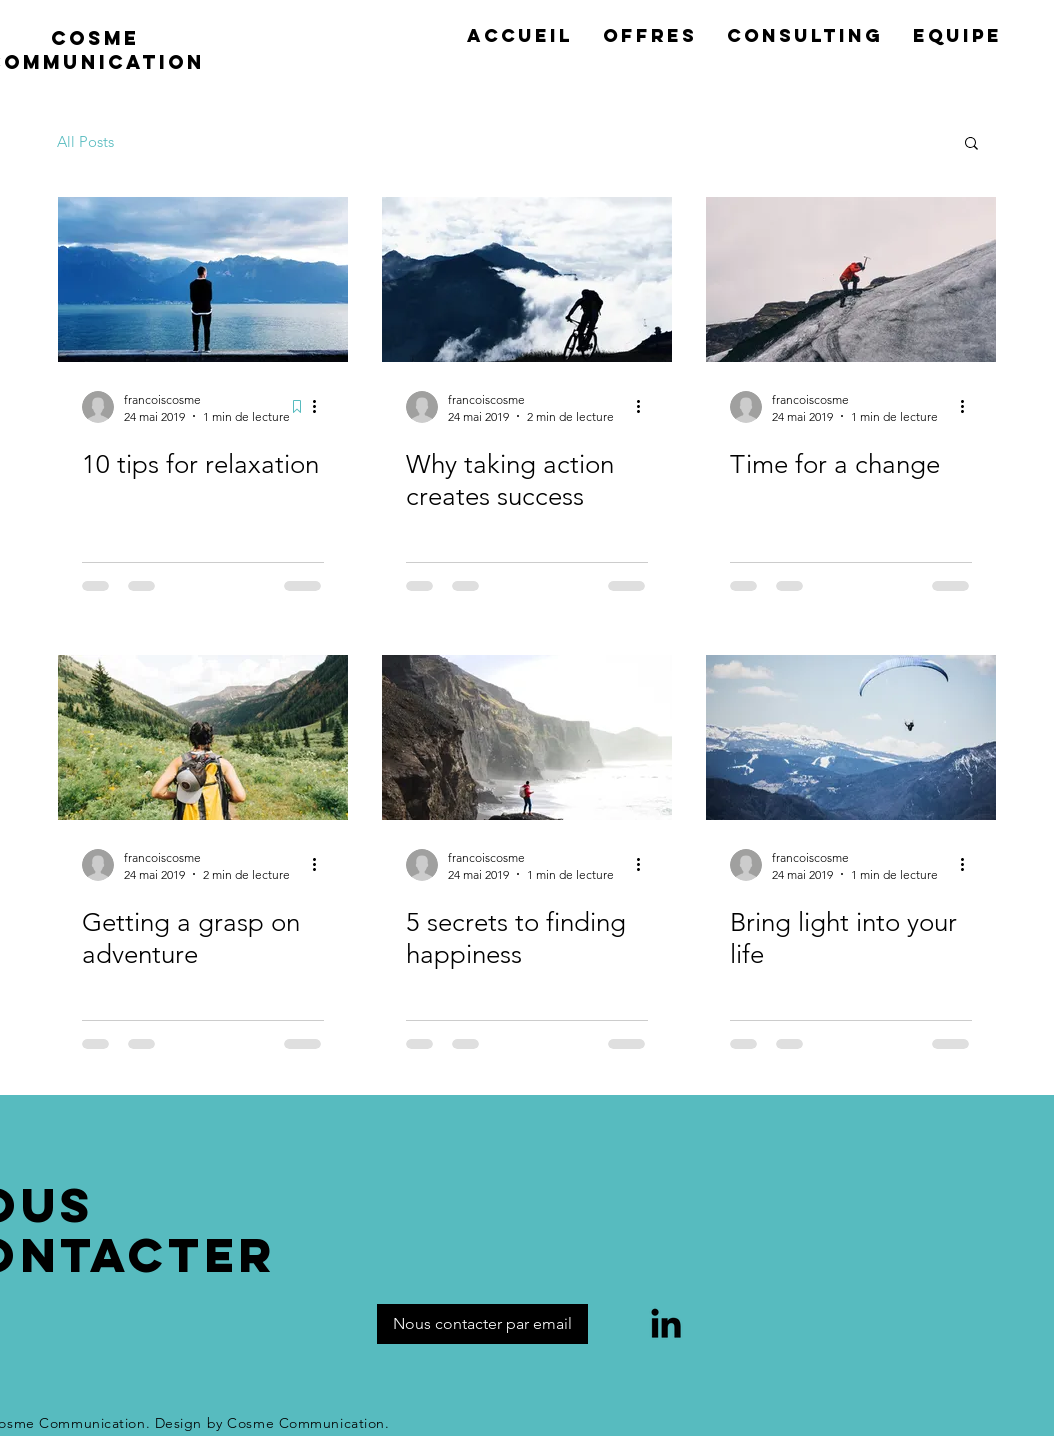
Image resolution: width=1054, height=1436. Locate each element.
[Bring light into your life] (851, 737)
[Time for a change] (851, 279)
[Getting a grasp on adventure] (203, 737)
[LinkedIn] (666, 1323)
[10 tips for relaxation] (203, 279)
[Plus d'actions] (321, 407)
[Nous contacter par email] (482, 1324)
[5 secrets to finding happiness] (527, 737)
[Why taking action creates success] (527, 279)
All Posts (85, 141)
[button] (971, 144)
